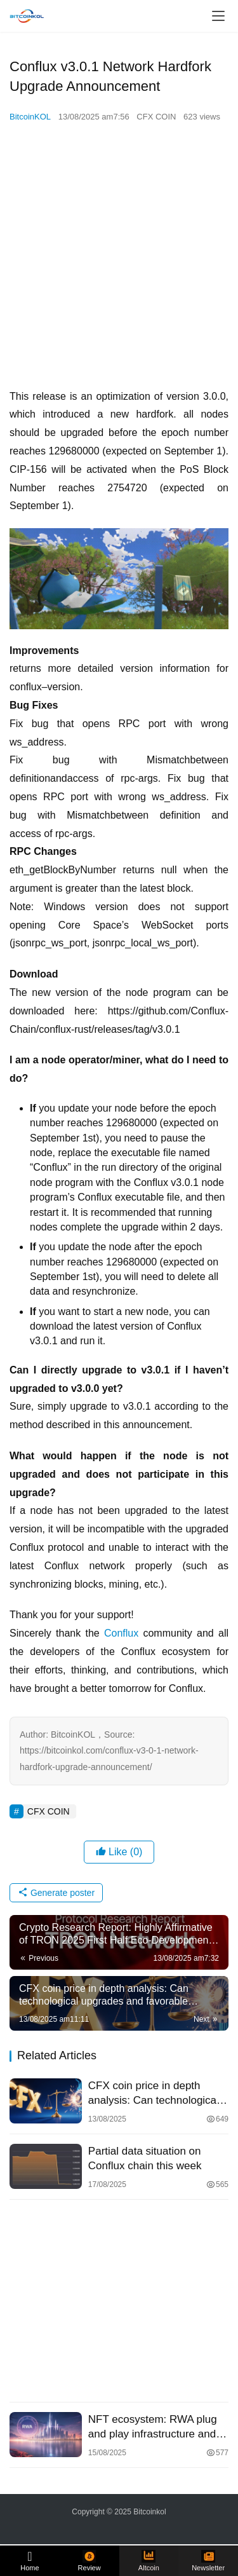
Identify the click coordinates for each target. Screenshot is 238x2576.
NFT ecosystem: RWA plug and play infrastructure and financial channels (152, 2427)
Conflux (123, 1633)
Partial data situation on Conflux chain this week (145, 2158)
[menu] (218, 15)
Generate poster (56, 1893)
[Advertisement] (119, 256)
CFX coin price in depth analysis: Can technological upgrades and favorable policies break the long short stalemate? (155, 2094)
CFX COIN (156, 116)
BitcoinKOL (30, 116)
